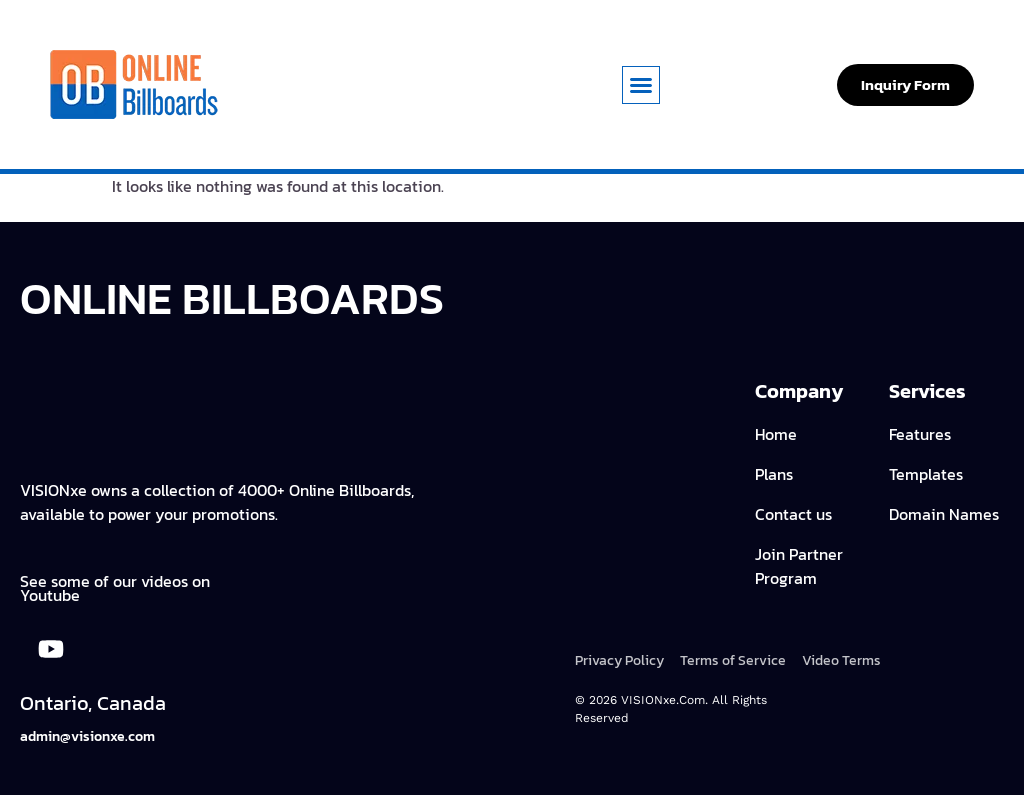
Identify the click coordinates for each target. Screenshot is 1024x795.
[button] (641, 85)
